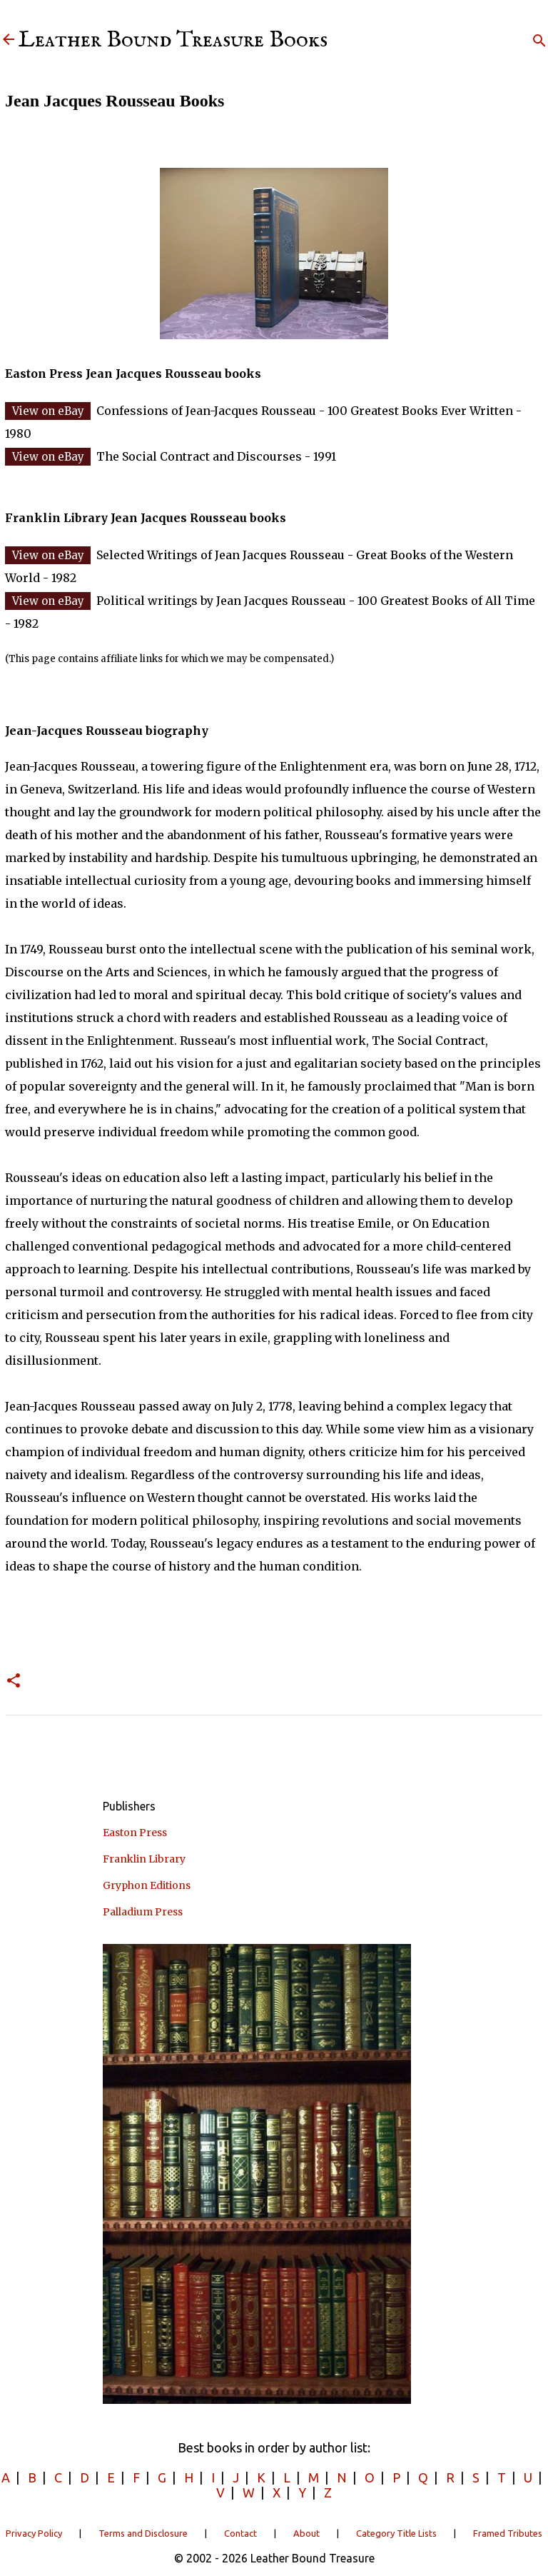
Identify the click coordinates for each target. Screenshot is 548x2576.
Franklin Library (144, 1859)
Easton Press (135, 1832)
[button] (13, 1681)
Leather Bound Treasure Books (173, 40)
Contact (240, 2533)
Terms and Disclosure (143, 2533)
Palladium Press (143, 1911)
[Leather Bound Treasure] (8, 40)
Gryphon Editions (147, 1885)
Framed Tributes (507, 2533)
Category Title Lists (396, 2533)
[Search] (539, 41)
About (306, 2533)
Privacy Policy (34, 2533)
